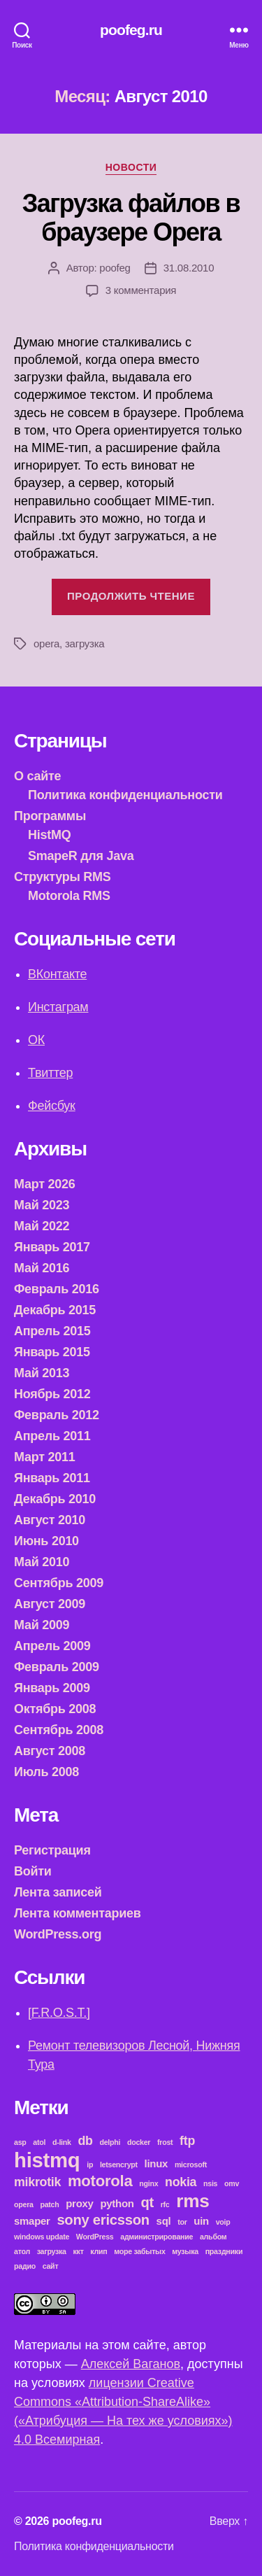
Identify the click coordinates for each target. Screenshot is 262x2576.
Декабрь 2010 (55, 1499)
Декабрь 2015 (55, 1310)
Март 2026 (44, 1184)
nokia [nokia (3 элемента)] (180, 2182)
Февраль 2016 (56, 1289)
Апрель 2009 (52, 1646)
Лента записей (58, 1892)
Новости (131, 167)
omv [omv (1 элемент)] (231, 2183)
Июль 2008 (46, 1772)
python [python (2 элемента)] (116, 2203)
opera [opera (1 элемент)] (24, 2204)
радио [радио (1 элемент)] (25, 2266)
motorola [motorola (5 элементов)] (100, 2181)
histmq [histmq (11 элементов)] (47, 2160)
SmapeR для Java (80, 856)
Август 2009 (49, 1604)
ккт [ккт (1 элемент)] (78, 2251)
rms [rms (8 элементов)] (192, 2200)
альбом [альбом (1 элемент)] (213, 2236)
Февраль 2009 (56, 1667)
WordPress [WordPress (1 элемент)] (95, 2236)
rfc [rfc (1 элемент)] (165, 2204)
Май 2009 (41, 1625)
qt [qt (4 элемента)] (147, 2202)
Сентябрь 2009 (58, 1583)
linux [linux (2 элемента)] (156, 2163)
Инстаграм (58, 1007)
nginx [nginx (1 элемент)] (148, 2183)
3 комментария (140, 290)
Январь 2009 (52, 1688)
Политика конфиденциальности (125, 795)
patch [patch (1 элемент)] (49, 2204)
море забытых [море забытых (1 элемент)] (139, 2251)
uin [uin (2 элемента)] (201, 2221)
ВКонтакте (57, 974)
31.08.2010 (188, 268)
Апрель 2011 (52, 1436)
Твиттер (50, 1073)
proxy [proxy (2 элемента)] (79, 2203)
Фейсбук (51, 1106)
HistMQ (49, 835)
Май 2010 (41, 1562)
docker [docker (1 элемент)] (138, 2142)
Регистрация (52, 1850)
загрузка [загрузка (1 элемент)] (51, 2251)
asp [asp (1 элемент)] (20, 2142)
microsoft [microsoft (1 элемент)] (191, 2164)
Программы (50, 816)
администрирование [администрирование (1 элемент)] (156, 2236)
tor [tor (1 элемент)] (182, 2222)
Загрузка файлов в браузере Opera (131, 217)
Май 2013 (41, 1373)
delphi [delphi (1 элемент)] (109, 2142)
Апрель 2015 (52, 1331)
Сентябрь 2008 (58, 1730)
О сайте (37, 776)
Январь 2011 (52, 1478)
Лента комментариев (77, 1913)
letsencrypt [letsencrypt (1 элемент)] (119, 2164)
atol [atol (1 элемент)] (39, 2142)
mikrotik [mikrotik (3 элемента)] (37, 2182)
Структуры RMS (62, 877)
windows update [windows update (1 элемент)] (41, 2236)
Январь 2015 (52, 1352)
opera (46, 643)
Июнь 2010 (46, 1541)
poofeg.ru (131, 29)
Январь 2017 (52, 1247)
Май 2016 (41, 1268)
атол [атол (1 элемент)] (22, 2251)
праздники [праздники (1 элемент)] (224, 2251)
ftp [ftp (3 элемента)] (187, 2141)
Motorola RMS (69, 896)
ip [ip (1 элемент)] (90, 2164)
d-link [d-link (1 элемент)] (61, 2142)
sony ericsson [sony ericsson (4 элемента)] (103, 2219)
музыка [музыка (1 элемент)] (185, 2251)
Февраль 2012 (56, 1415)
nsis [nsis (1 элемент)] (210, 2183)
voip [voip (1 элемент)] (223, 2222)
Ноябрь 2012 (52, 1394)
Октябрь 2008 (55, 1709)
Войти (33, 1871)
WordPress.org (57, 1934)
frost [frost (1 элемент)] (165, 2142)
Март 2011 (44, 1457)
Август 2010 (49, 1520)
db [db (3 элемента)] (85, 2141)
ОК (36, 1040)
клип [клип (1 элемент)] (98, 2251)
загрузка (84, 643)
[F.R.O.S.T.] (59, 2013)
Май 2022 (41, 1226)
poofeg (114, 268)
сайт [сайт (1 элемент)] (51, 2266)
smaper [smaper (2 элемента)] (32, 2221)
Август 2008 (49, 1751)
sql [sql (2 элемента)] (164, 2221)
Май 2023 (41, 1205)
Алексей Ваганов (130, 2364)
